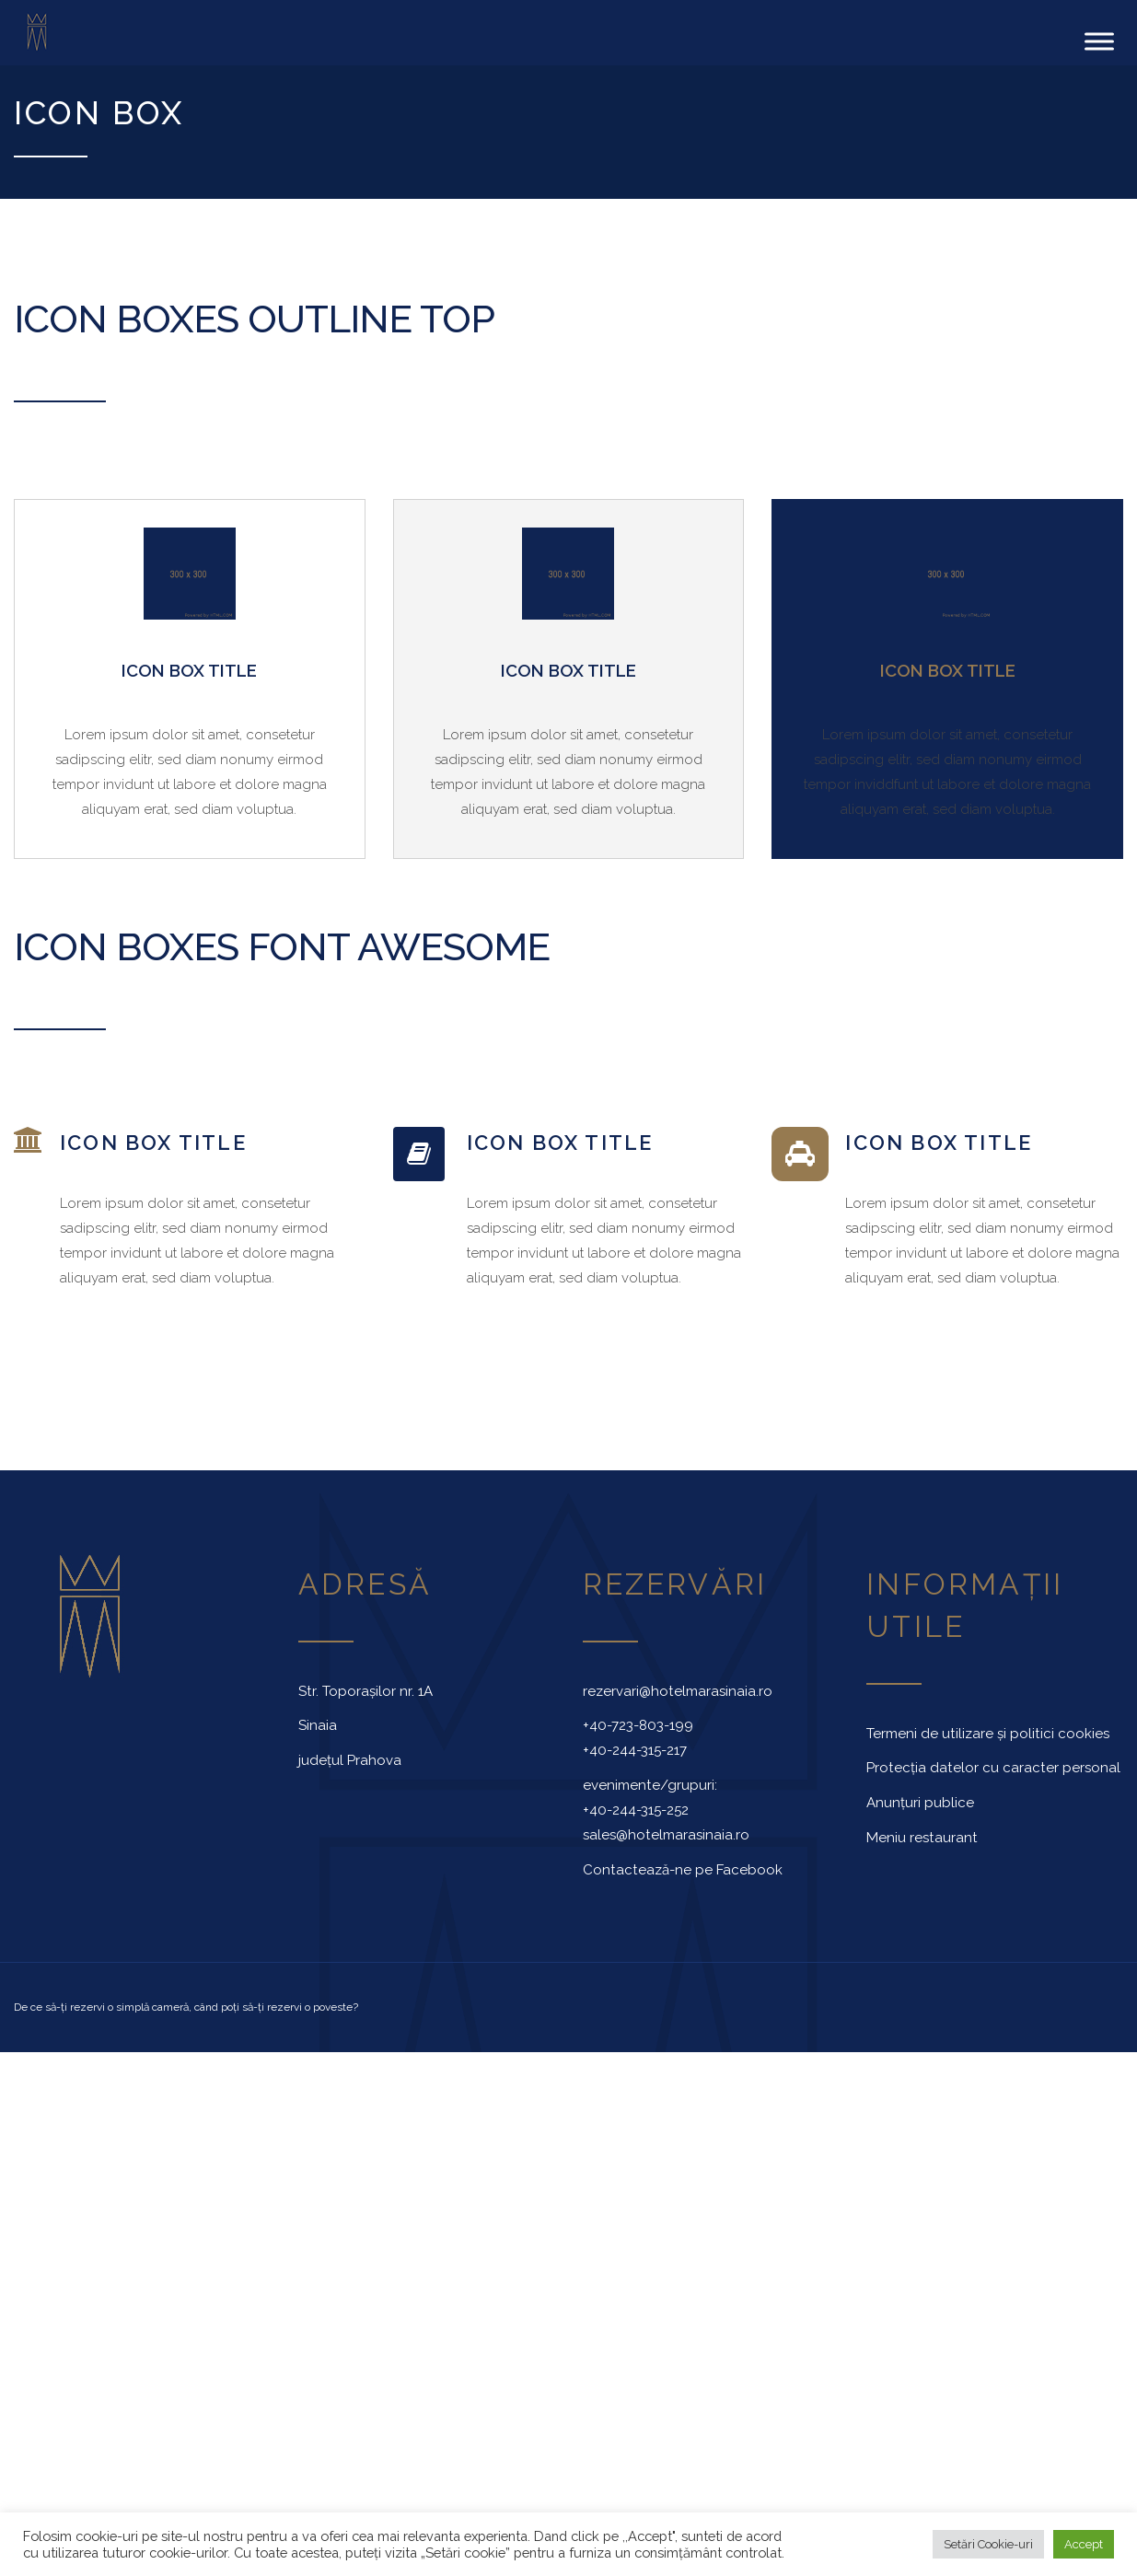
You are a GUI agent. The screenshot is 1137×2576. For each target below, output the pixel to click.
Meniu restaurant (922, 1837)
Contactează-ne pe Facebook (683, 1869)
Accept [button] (1083, 2544)
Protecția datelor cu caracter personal (993, 1767)
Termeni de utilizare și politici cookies (987, 1732)
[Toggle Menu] (1099, 41)
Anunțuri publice (920, 1802)
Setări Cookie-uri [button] (988, 2544)
